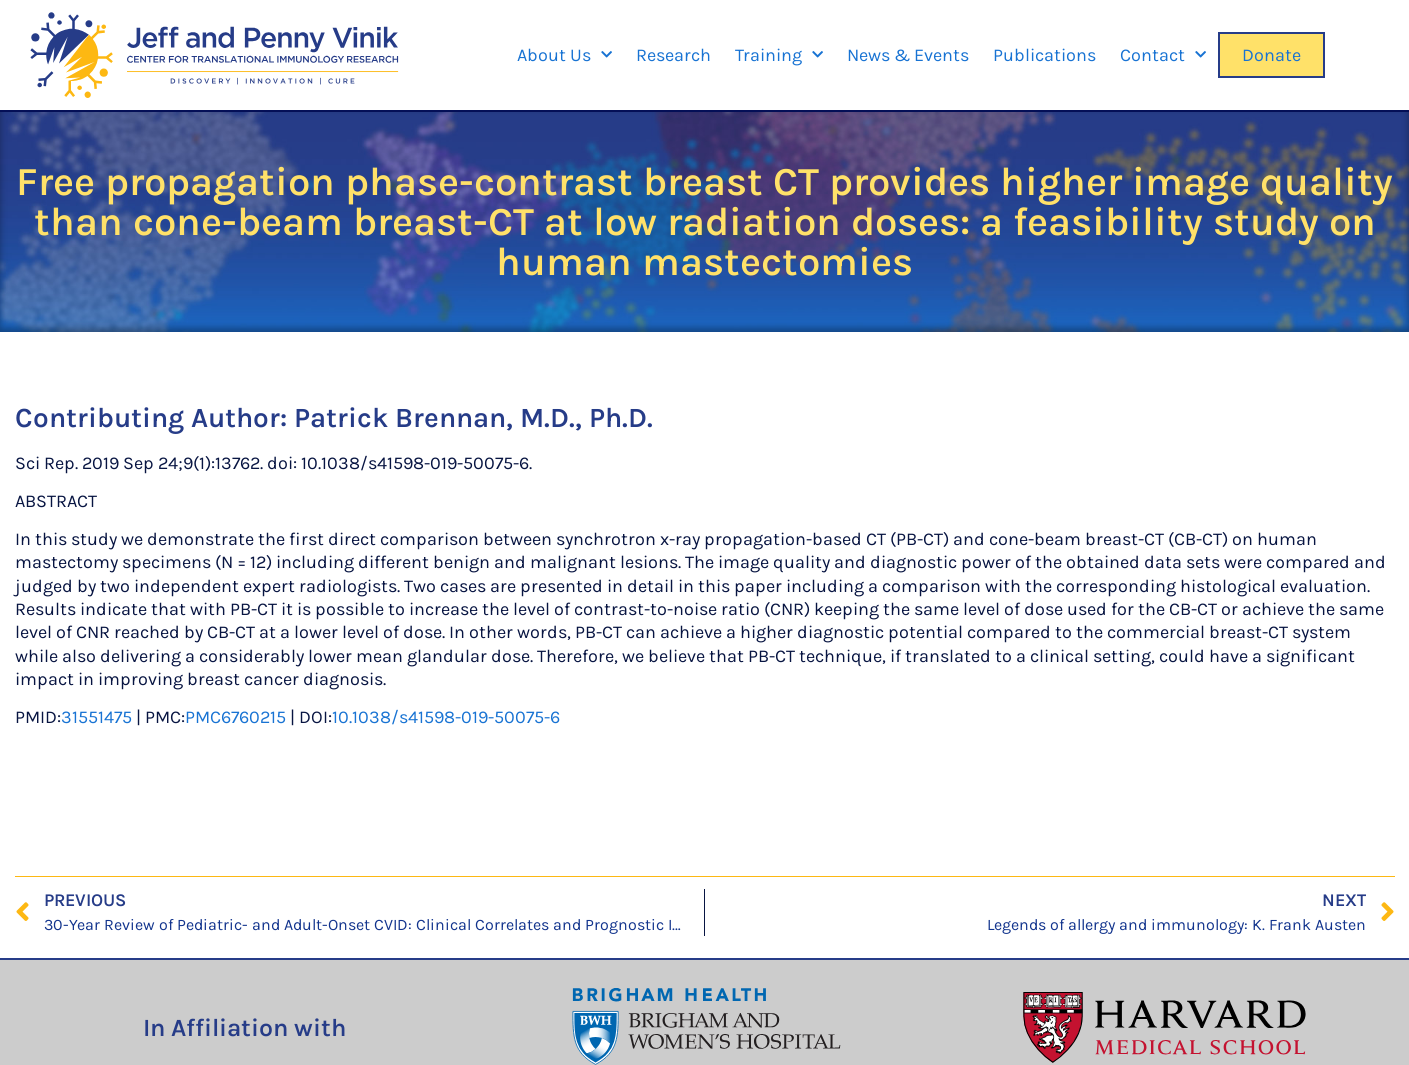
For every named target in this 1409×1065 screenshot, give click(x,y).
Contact (1163, 55)
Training (779, 55)
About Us (564, 55)
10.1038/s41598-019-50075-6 (446, 717)
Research (673, 55)
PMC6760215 (235, 717)
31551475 (96, 717)
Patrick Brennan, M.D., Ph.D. (473, 417)
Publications (1044, 55)
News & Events (908, 55)
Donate (1271, 55)
